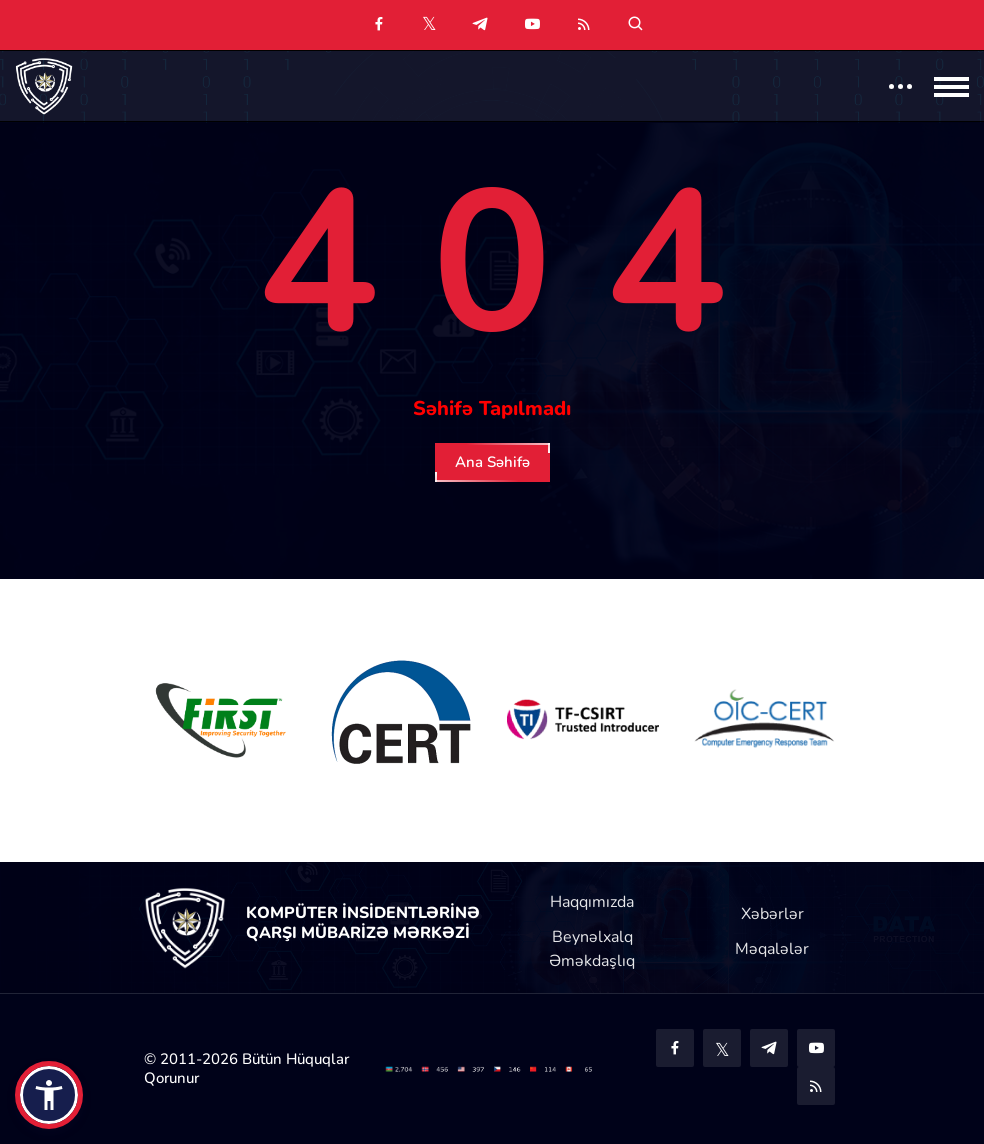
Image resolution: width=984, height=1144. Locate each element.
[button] (49, 1095)
